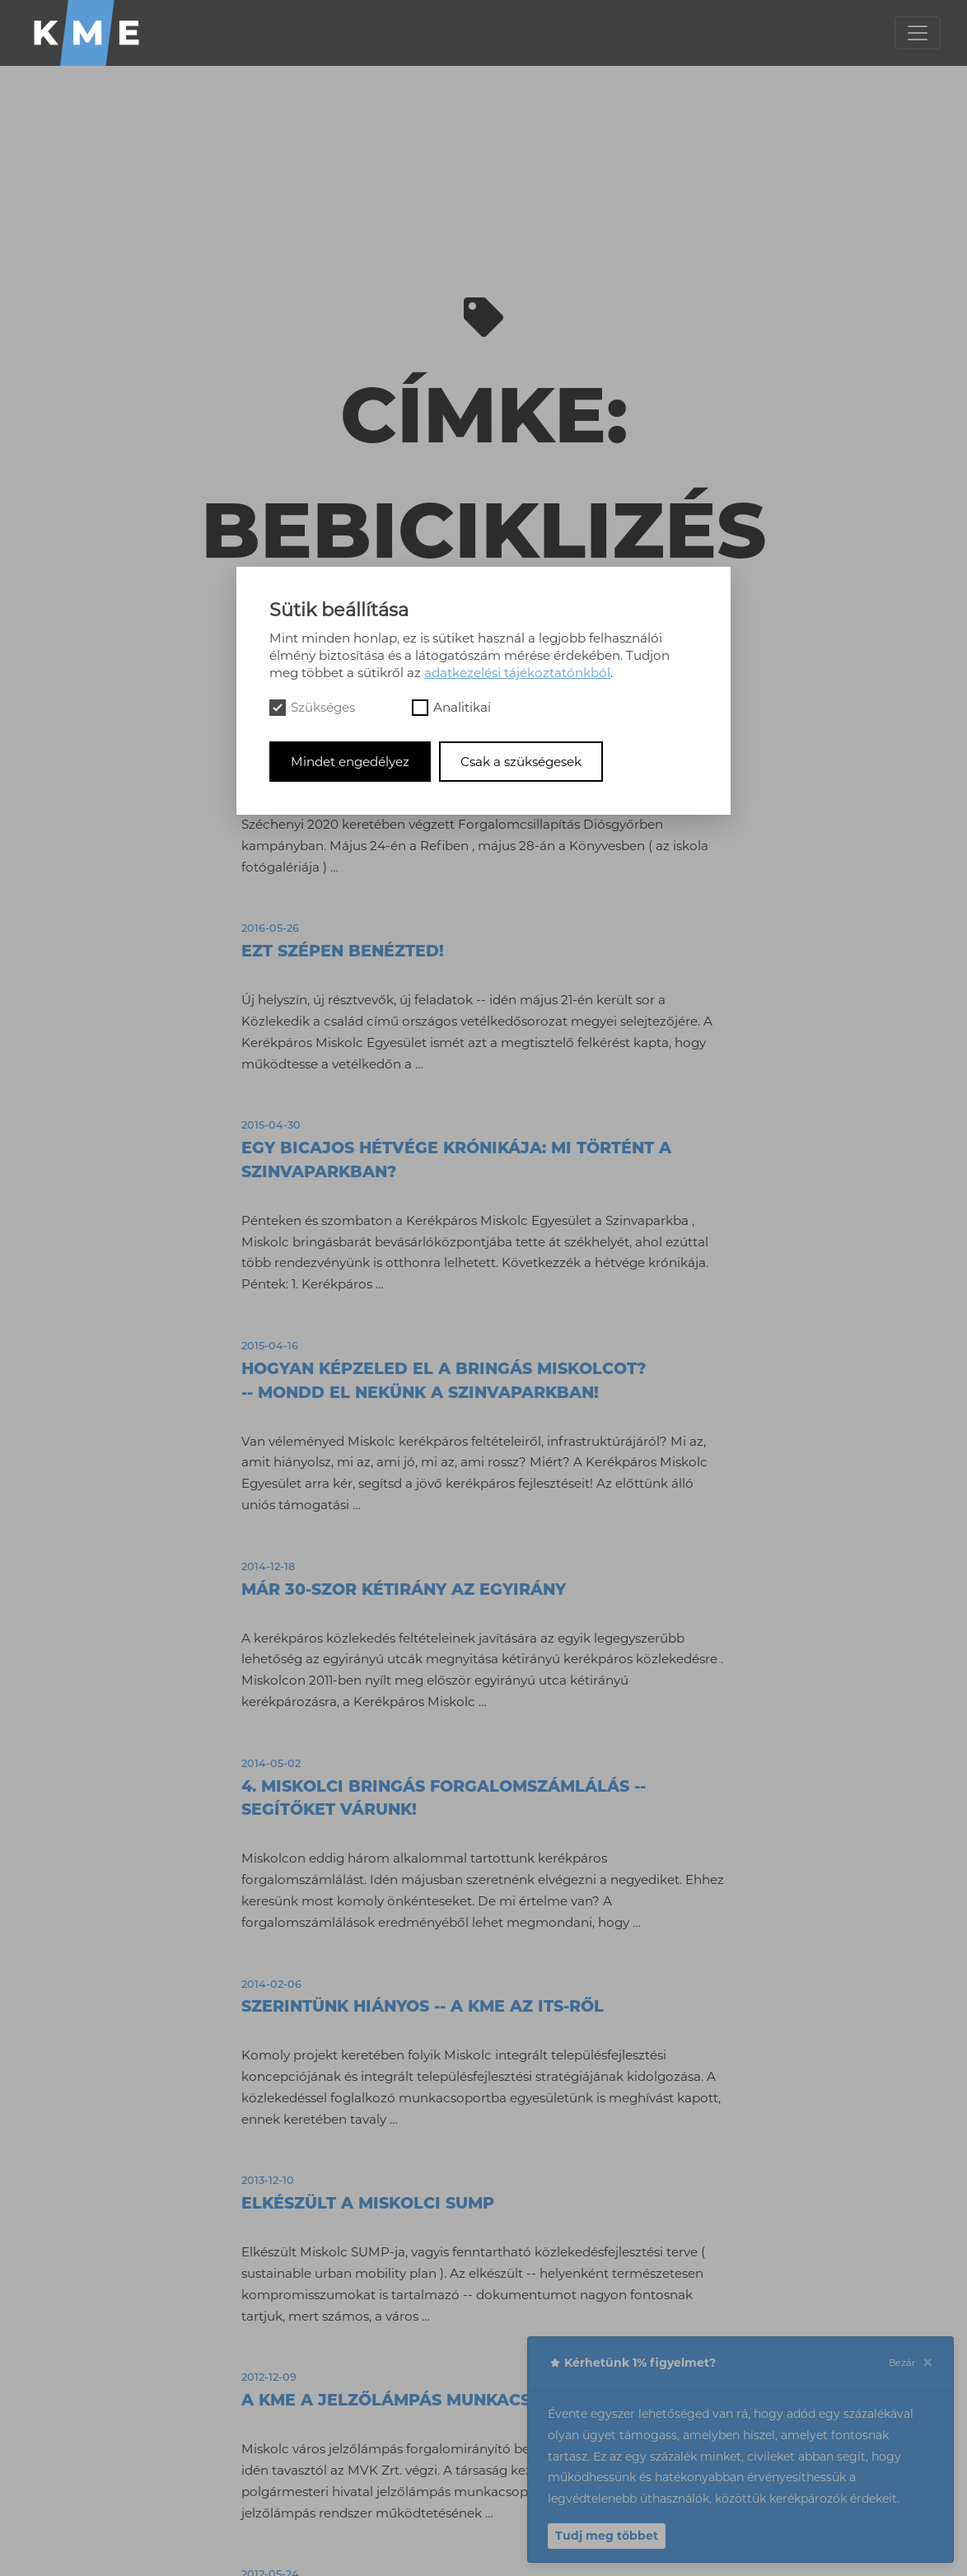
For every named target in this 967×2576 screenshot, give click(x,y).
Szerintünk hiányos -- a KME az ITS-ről (422, 2006)
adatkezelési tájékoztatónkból (517, 672)
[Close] (927, 2363)
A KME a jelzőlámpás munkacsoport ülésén (451, 2400)
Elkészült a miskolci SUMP (367, 2203)
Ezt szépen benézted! (342, 951)
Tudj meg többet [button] (606, 2535)
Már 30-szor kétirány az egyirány (403, 1589)
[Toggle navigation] (918, 32)
